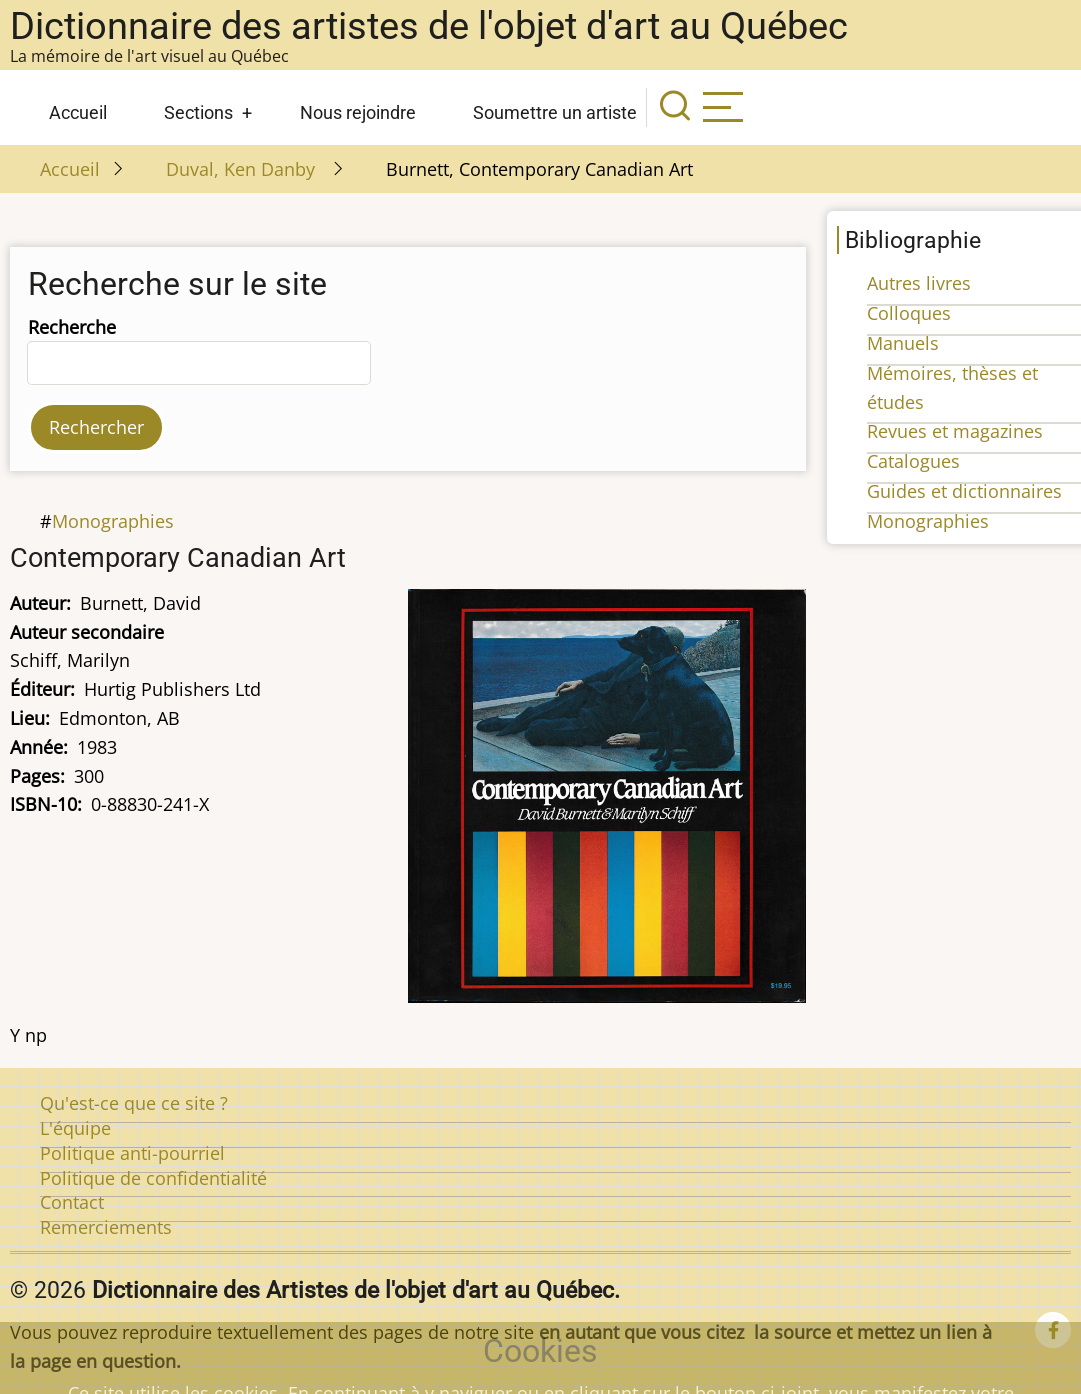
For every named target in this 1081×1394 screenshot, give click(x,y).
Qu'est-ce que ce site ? (134, 1103)
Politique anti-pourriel (132, 1153)
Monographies (113, 521)
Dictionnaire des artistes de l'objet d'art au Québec (429, 26)
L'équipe (75, 1128)
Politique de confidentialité (153, 1178)
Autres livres (919, 283)
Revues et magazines (955, 431)
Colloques (909, 313)
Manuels (903, 343)
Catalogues (913, 461)
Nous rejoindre (358, 112)
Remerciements (106, 1227)
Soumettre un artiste (555, 112)
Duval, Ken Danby (243, 169)
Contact (72, 1202)
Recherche (72, 327)
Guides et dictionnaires (964, 491)
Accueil (78, 112)
